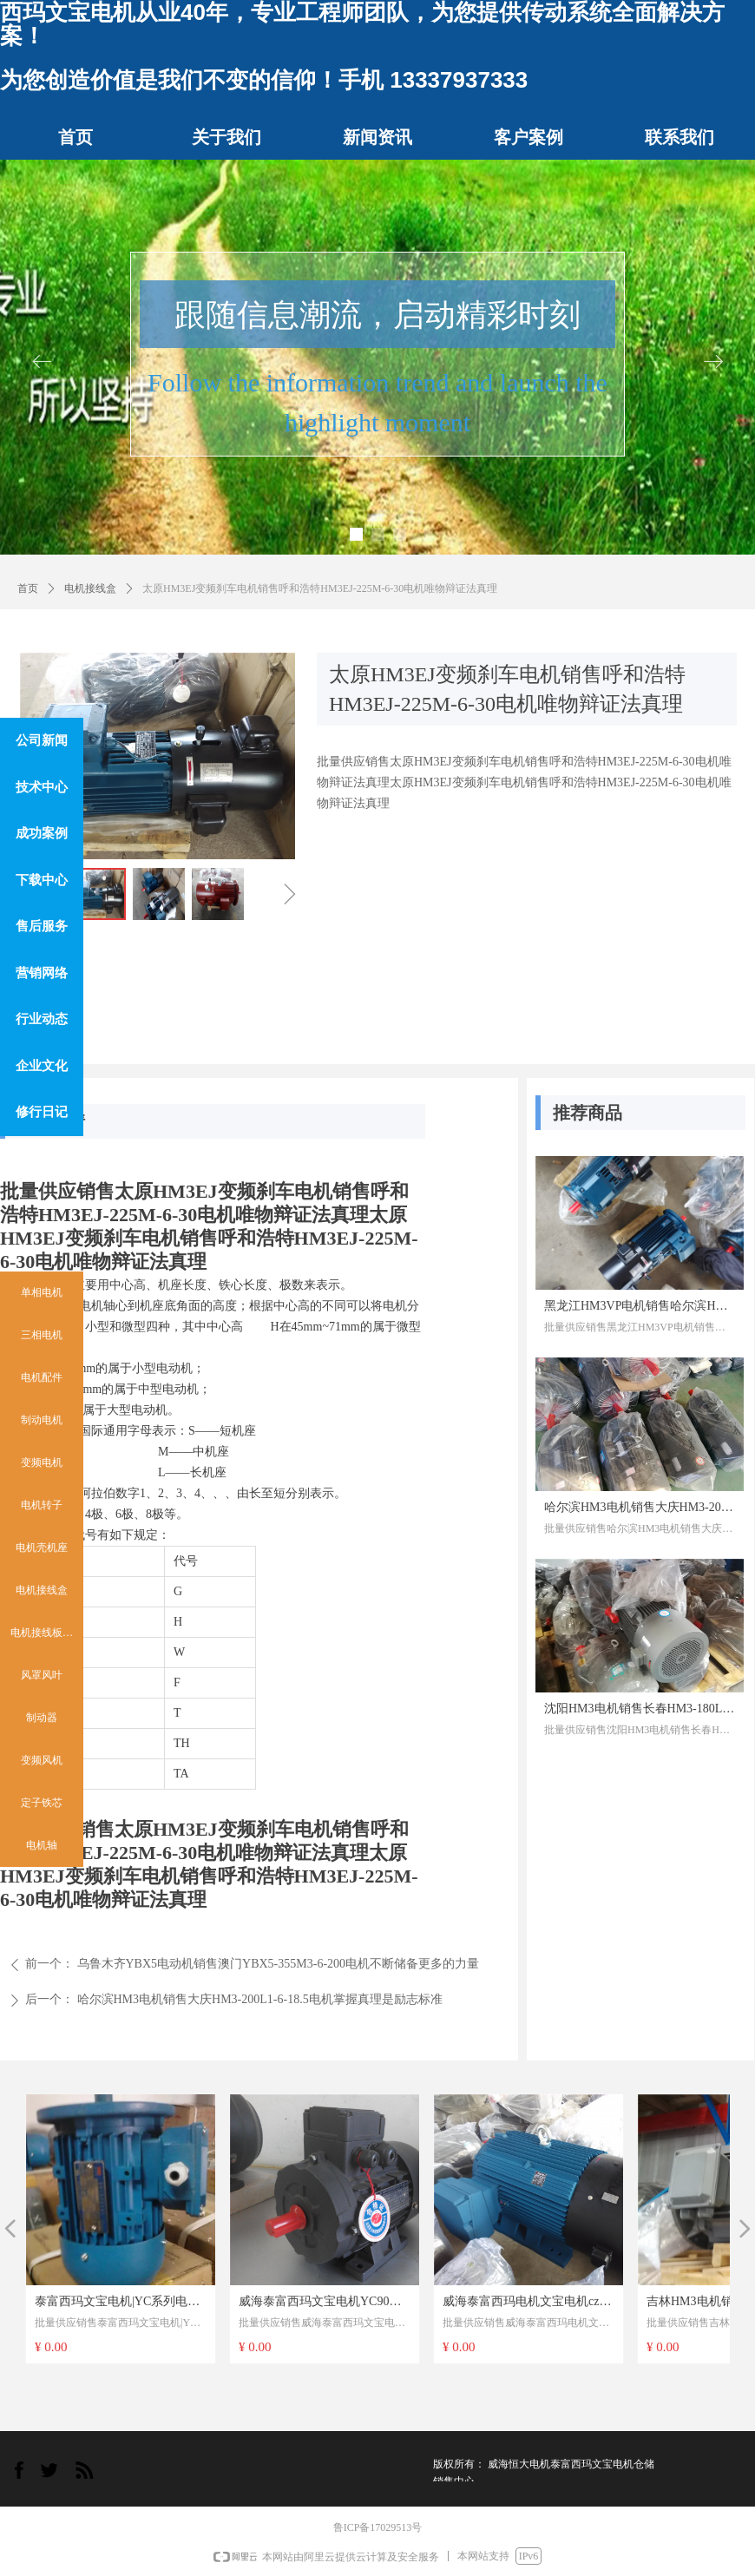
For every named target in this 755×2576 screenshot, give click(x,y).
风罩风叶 (41, 1675)
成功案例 (42, 833)
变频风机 (41, 1760)
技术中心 (42, 787)
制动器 (41, 1718)
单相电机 (41, 1292)
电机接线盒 (90, 588)
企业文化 (42, 1066)
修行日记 (42, 1112)
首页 (27, 588)
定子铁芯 (41, 1803)
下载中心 (42, 880)
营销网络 (42, 973)
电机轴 (41, 1845)
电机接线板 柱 (43, 1632)
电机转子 (41, 1505)
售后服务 (42, 926)
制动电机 (41, 1420)
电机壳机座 (42, 1547)
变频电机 (41, 1462)
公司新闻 (42, 740)
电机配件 (41, 1377)
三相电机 (41, 1335)
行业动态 (42, 1019)
